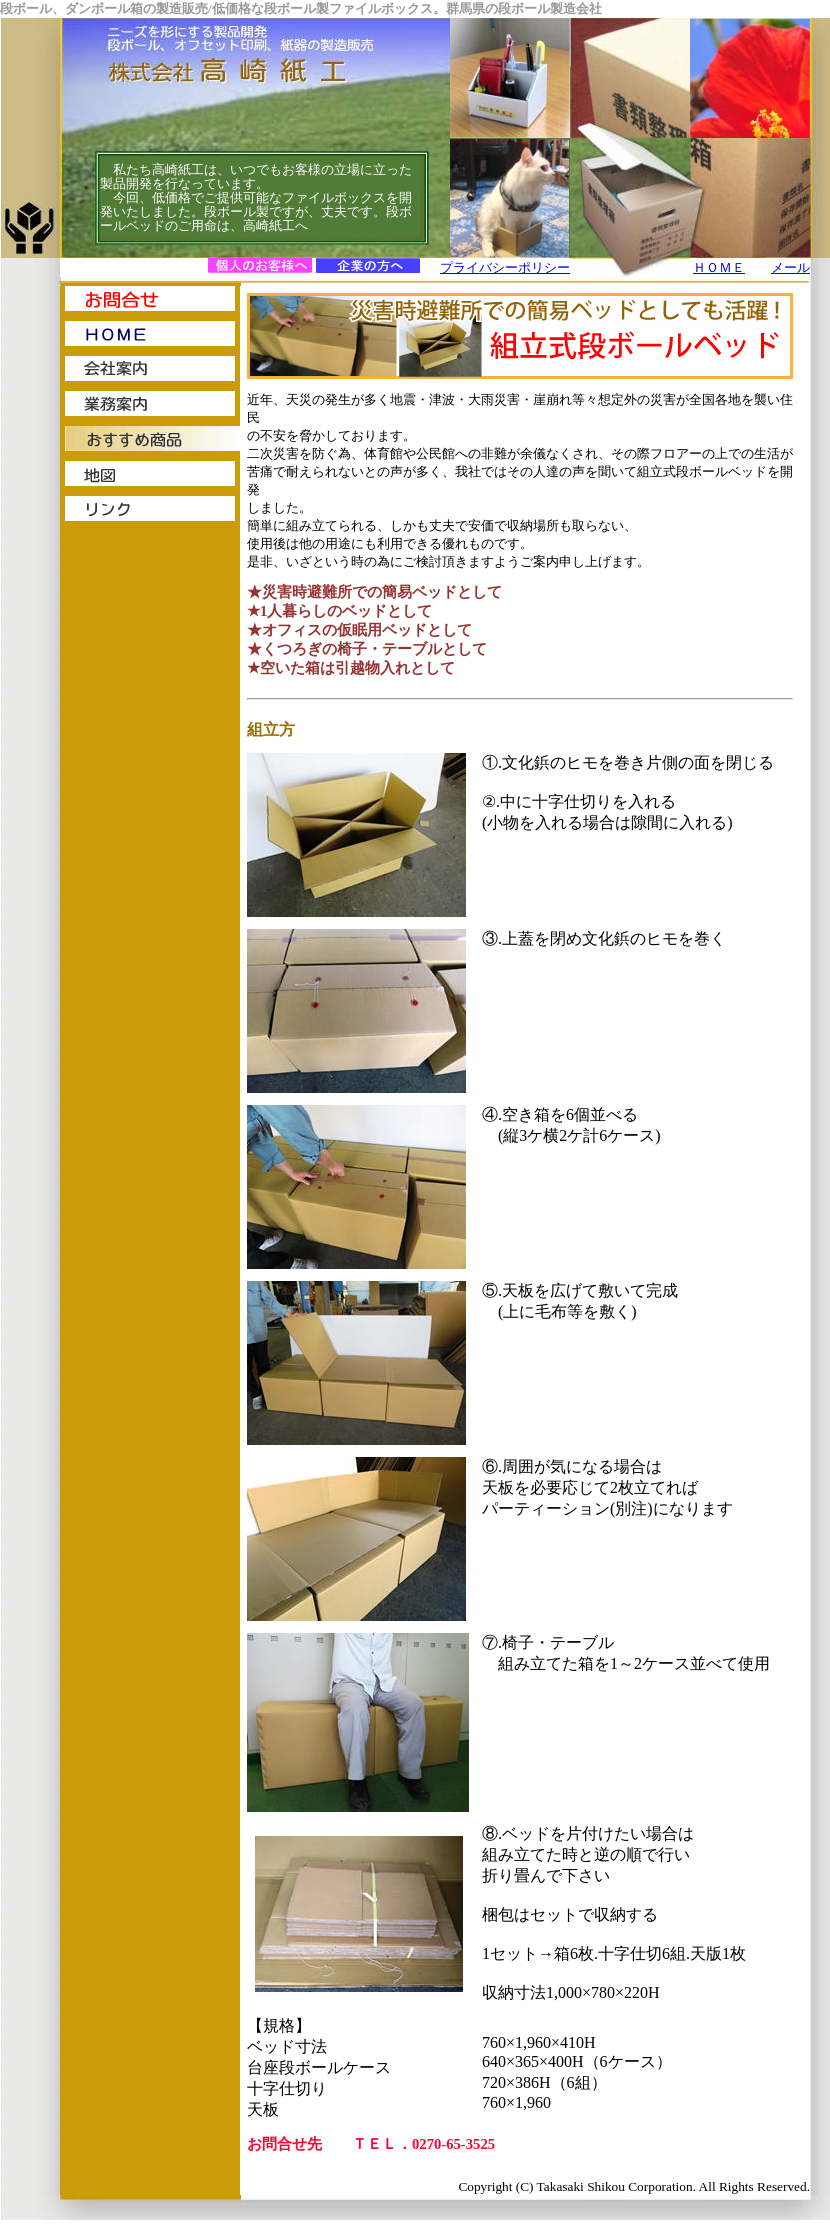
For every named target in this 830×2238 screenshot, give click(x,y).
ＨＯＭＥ (719, 267)
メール (790, 267)
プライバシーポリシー (505, 267)
